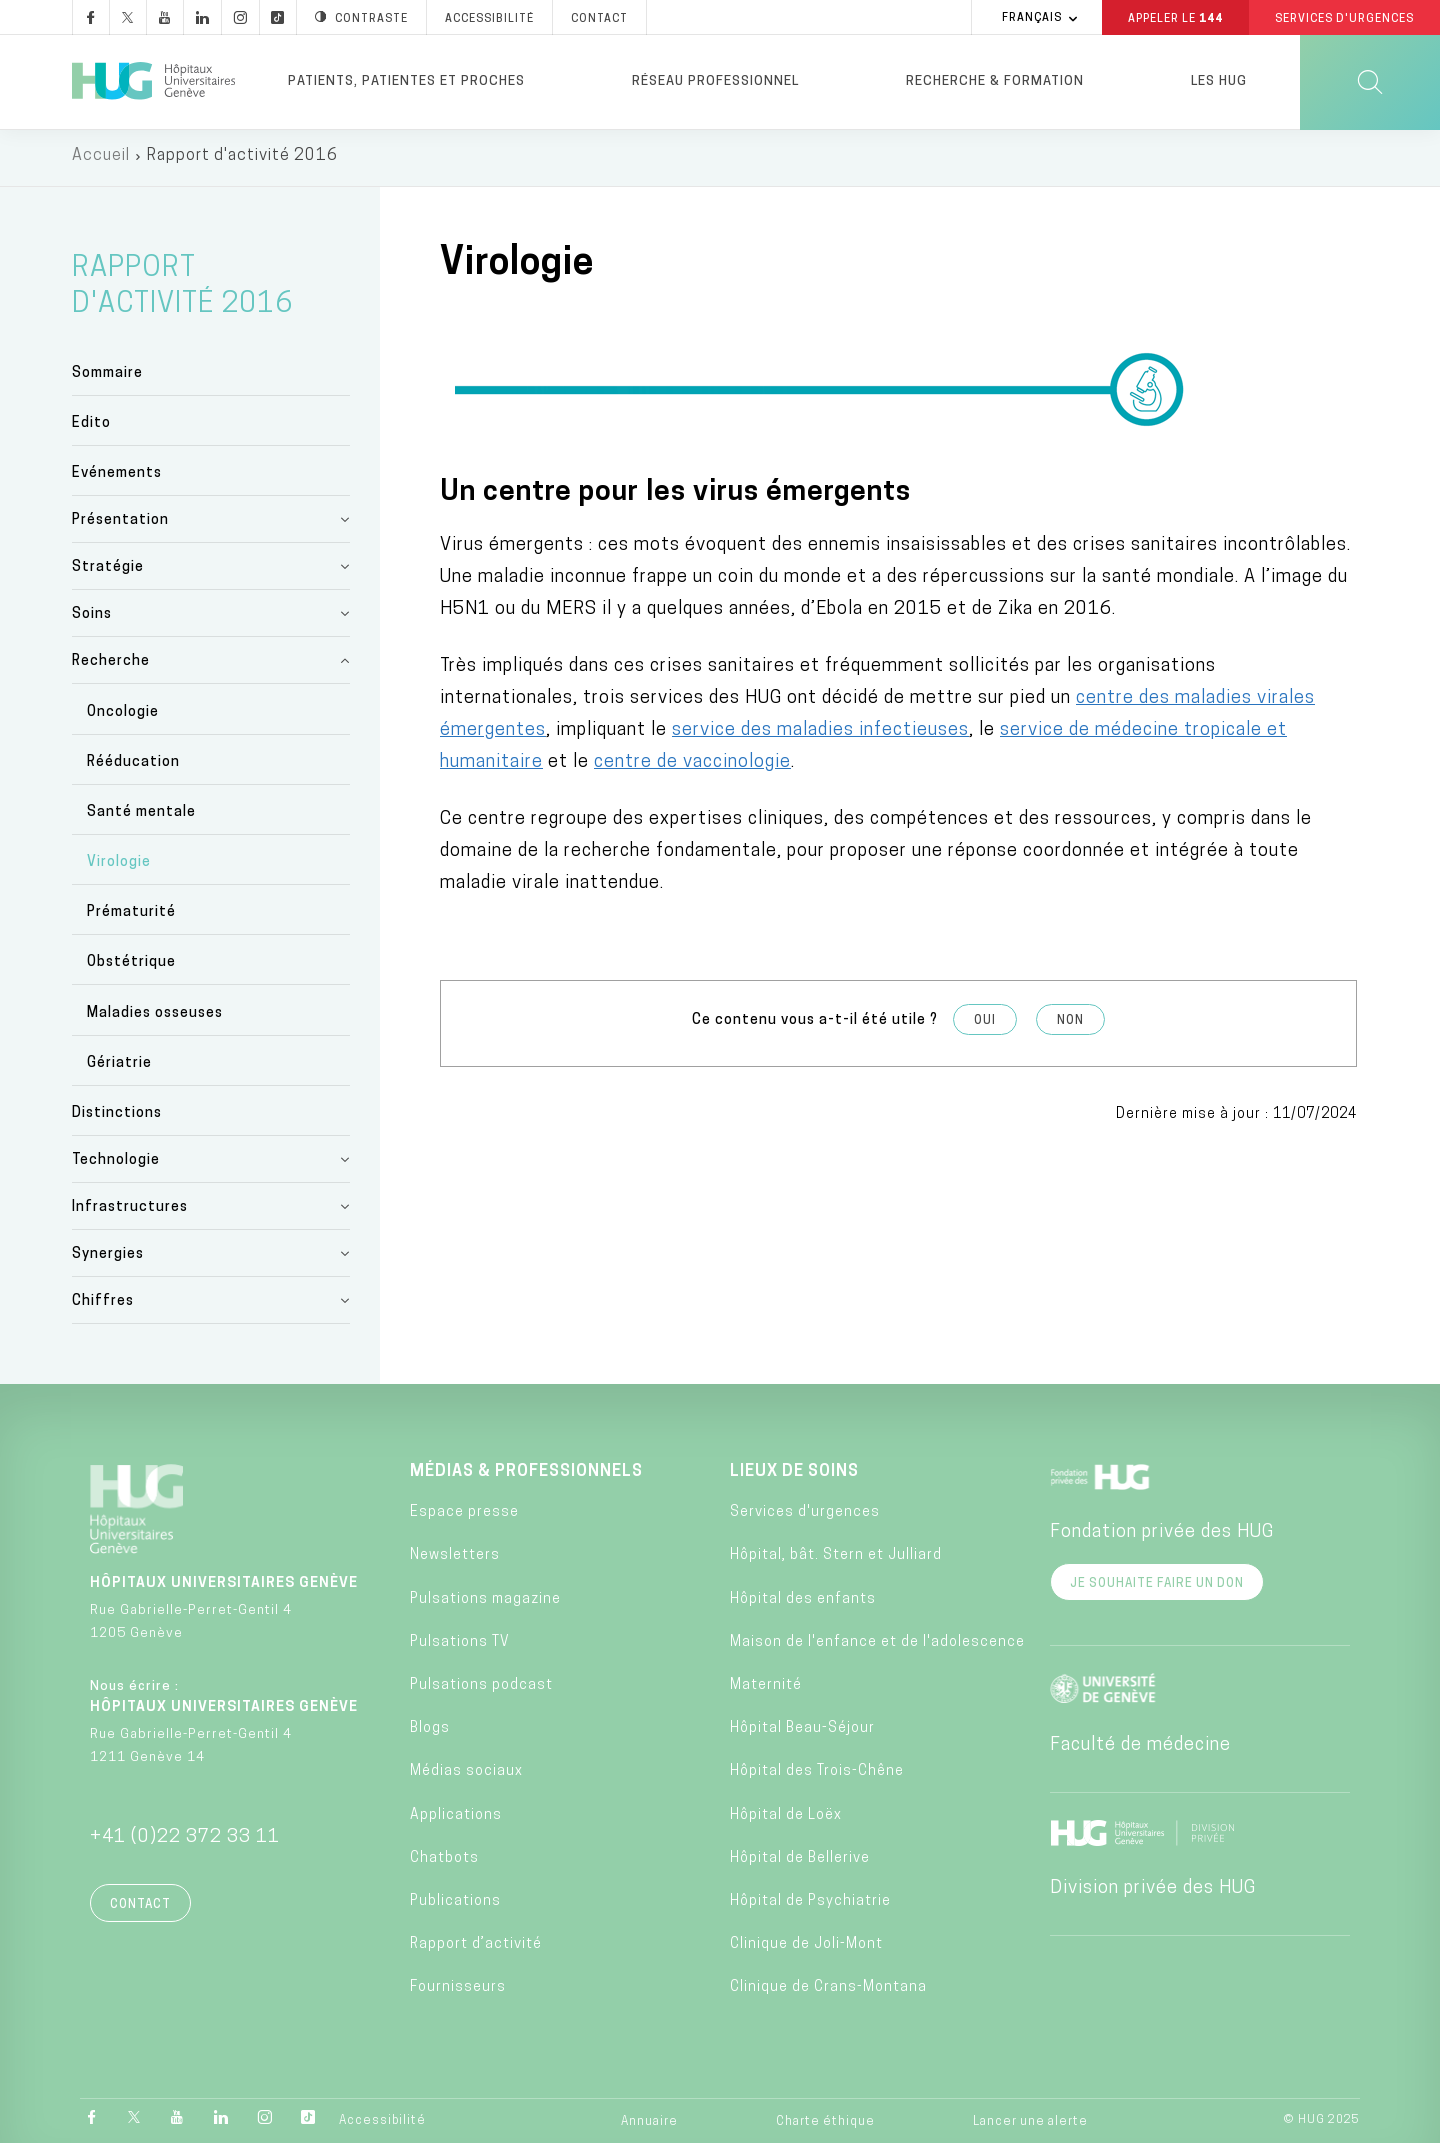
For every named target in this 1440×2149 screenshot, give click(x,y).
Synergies (108, 1258)
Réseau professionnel (715, 81)
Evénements (117, 478)
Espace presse (464, 1517)
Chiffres (103, 1305)
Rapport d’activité (476, 1949)
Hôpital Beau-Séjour (802, 1733)
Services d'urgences (805, 1517)
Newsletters (455, 1560)
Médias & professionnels (526, 1476)
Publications (455, 1905)
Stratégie (108, 572)
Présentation (120, 525)
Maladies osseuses (155, 1017)
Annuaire (649, 2127)
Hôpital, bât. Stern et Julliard (836, 1560)
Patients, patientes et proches (406, 81)
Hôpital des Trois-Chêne (817, 1776)
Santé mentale (141, 816)
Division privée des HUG (1153, 1892)
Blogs (430, 1733)
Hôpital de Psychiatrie (810, 1905)
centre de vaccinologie (692, 766)
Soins (92, 619)
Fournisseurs (458, 1992)
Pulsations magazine (485, 1603)
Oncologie (123, 716)
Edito (91, 428)
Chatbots (444, 1862)
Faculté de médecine (1140, 1749)
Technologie (116, 1164)
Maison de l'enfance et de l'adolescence (877, 1646)
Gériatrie (119, 1067)
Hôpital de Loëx (786, 1819)
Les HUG (1219, 81)
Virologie (119, 867)
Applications (456, 1819)
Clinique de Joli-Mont (806, 1949)
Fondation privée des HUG (1162, 1536)
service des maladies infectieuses (820, 734)
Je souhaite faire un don (1157, 1588)
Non (1070, 1025)
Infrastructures (130, 1211)
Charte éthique (825, 2127)
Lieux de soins (794, 1476)
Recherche (111, 666)
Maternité (766, 1689)
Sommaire (107, 377)
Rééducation (133, 766)
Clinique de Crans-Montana (828, 1992)
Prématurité (131, 917)
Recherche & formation (995, 81)
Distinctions (117, 1117)
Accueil (101, 160)
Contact (140, 1909)
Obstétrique (131, 967)
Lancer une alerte (1030, 2127)
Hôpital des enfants (803, 1603)
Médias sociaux (466, 1776)
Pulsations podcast (481, 1689)
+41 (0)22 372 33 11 (185, 1841)
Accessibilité (382, 2126)
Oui (985, 1025)
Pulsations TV (460, 1646)
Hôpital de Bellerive (800, 1862)
